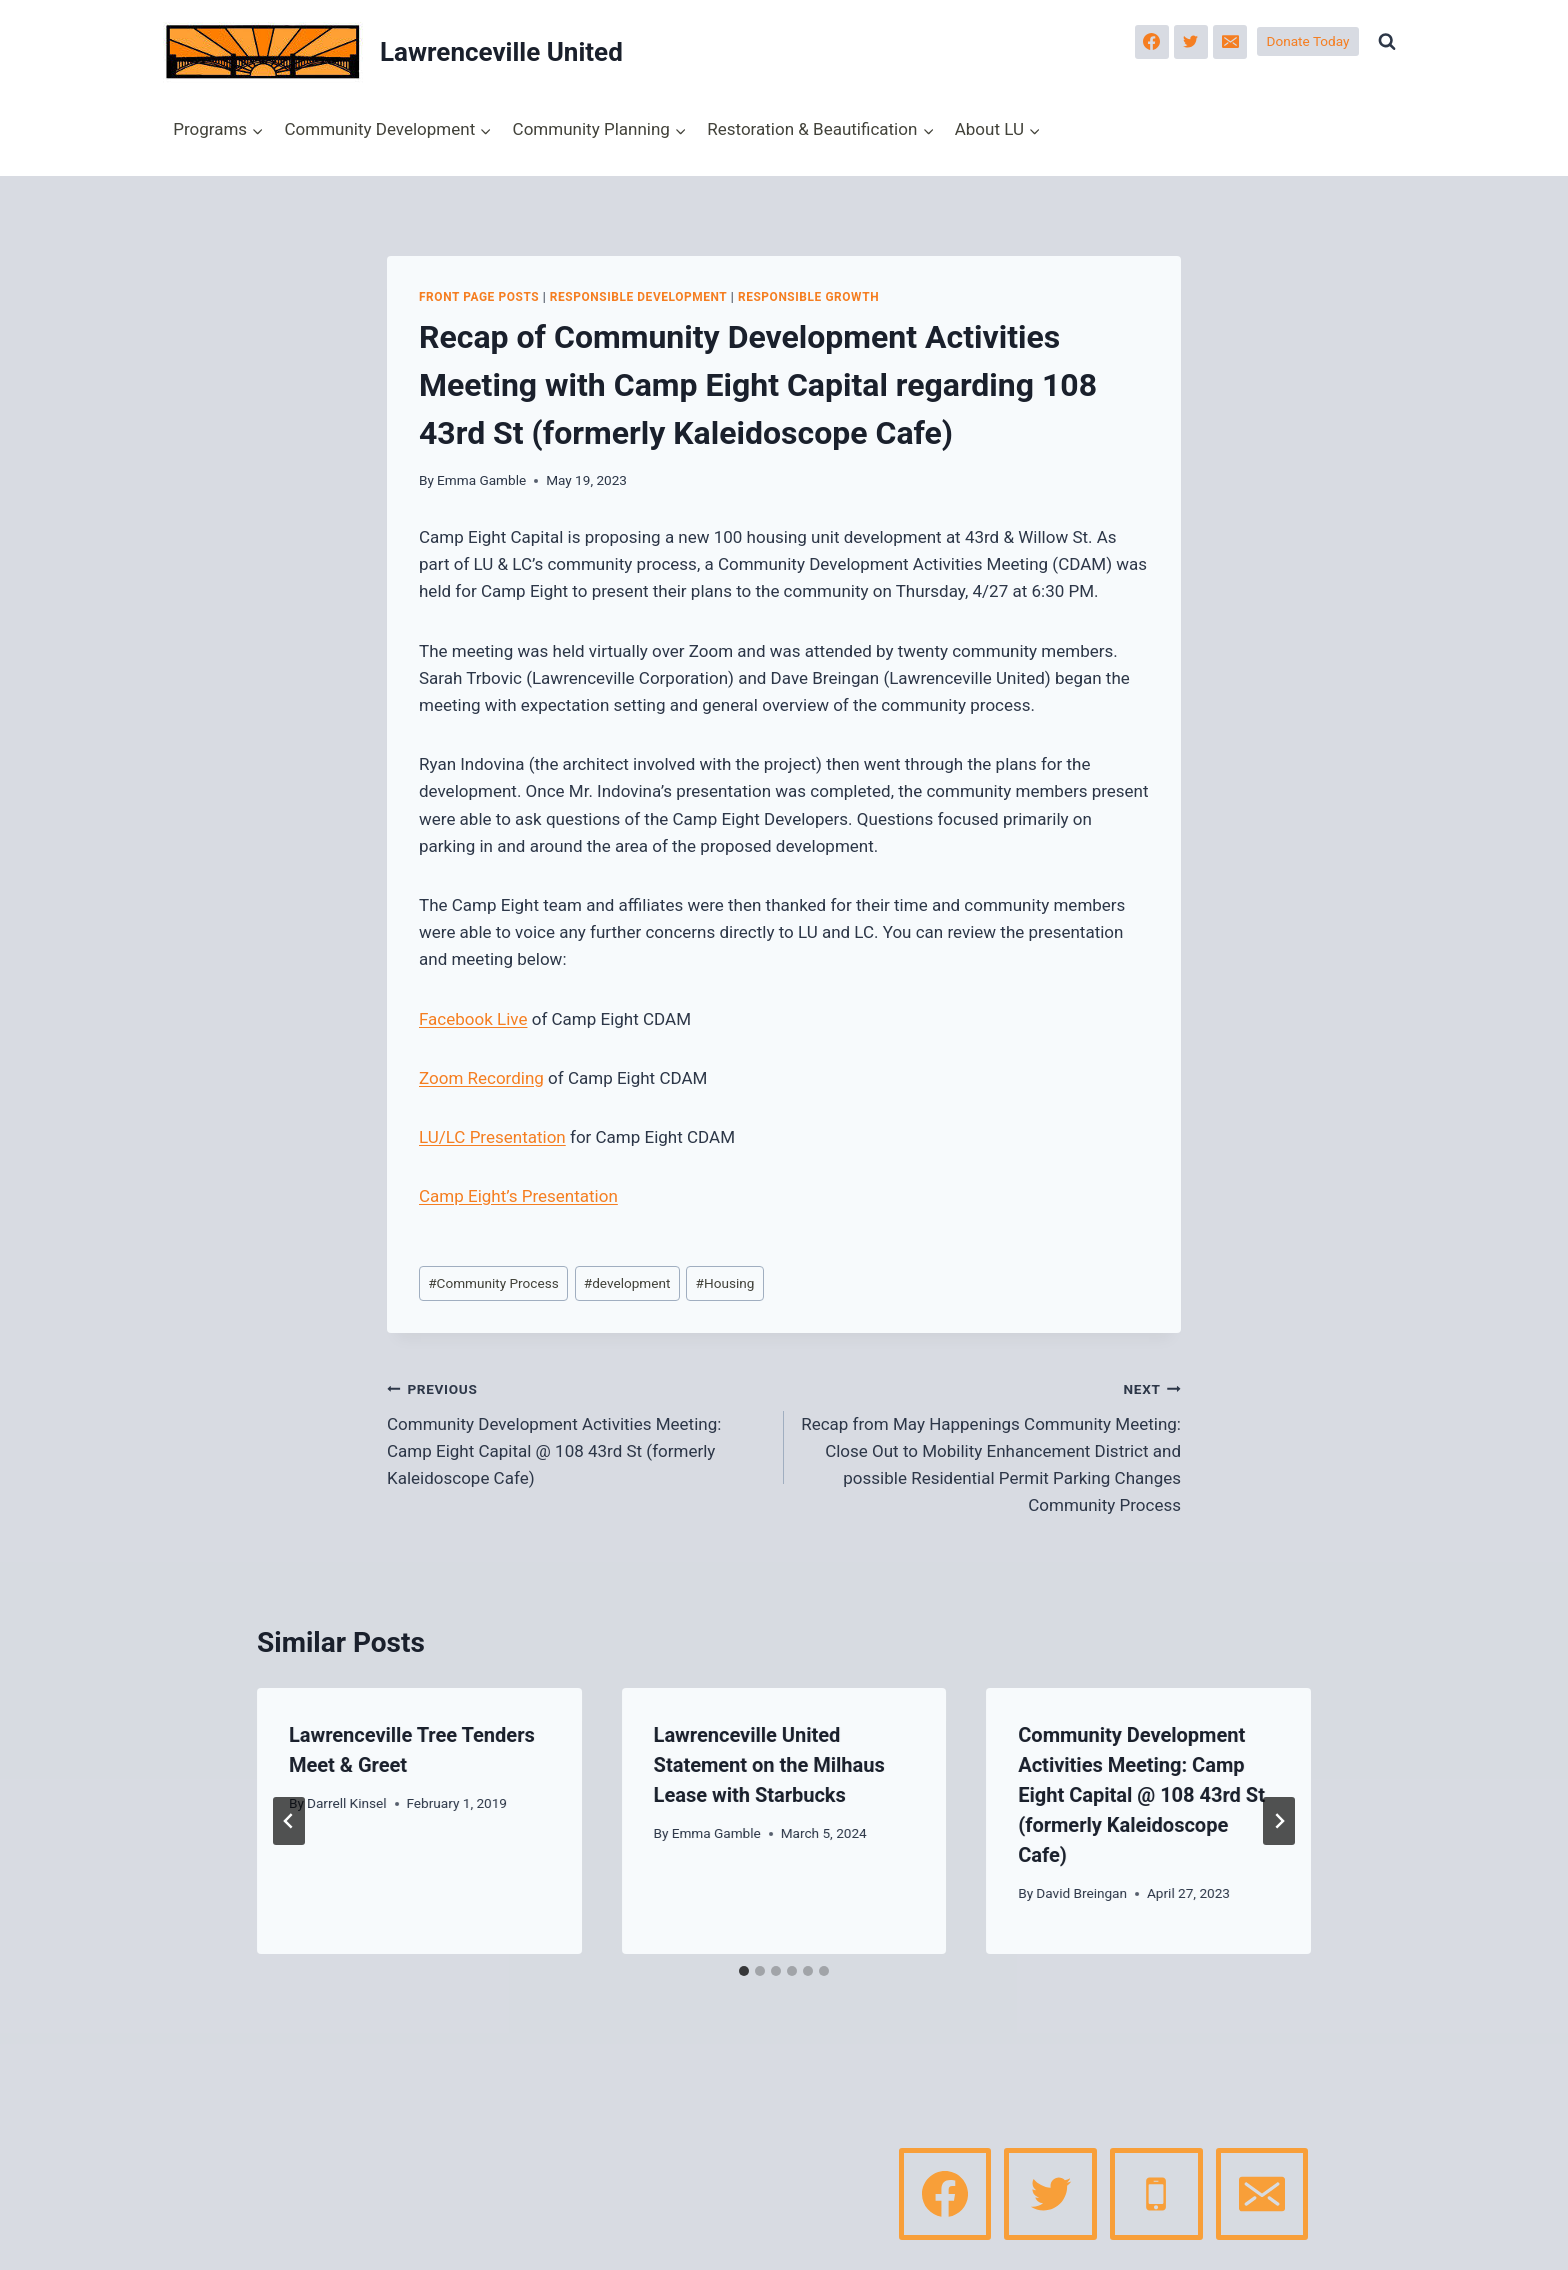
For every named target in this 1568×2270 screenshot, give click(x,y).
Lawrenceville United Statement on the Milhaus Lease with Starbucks (769, 1765)
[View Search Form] (1387, 42)
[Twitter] (1191, 42)
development (627, 1283)
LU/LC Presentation (492, 1137)
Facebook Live (473, 1019)
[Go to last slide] (289, 1821)
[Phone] (1156, 2194)
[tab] (744, 1971)
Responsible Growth (808, 297)
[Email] (1230, 42)
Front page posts (479, 297)
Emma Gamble (481, 480)
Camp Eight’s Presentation (518, 1196)
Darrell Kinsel (346, 1803)
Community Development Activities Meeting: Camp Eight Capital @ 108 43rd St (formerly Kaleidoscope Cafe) (577, 1431)
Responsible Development (639, 297)
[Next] (1279, 1821)
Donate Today (1308, 41)
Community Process (493, 1283)
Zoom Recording (481, 1078)
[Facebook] (1152, 42)
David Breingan (1081, 1893)
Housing (725, 1283)
